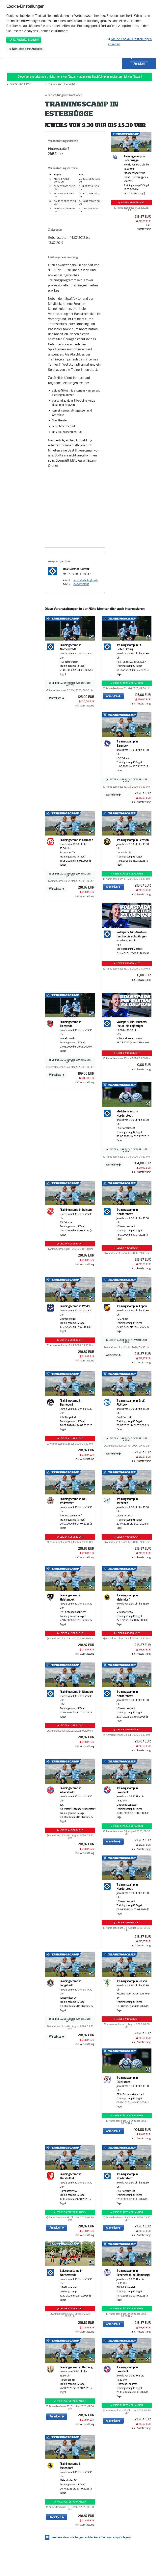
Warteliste (56, 698)
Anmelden (139, 63)
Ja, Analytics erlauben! (24, 39)
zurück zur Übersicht (61, 84)
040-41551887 (81, 584)
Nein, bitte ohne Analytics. (26, 49)
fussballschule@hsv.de (85, 580)
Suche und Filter (20, 84)
